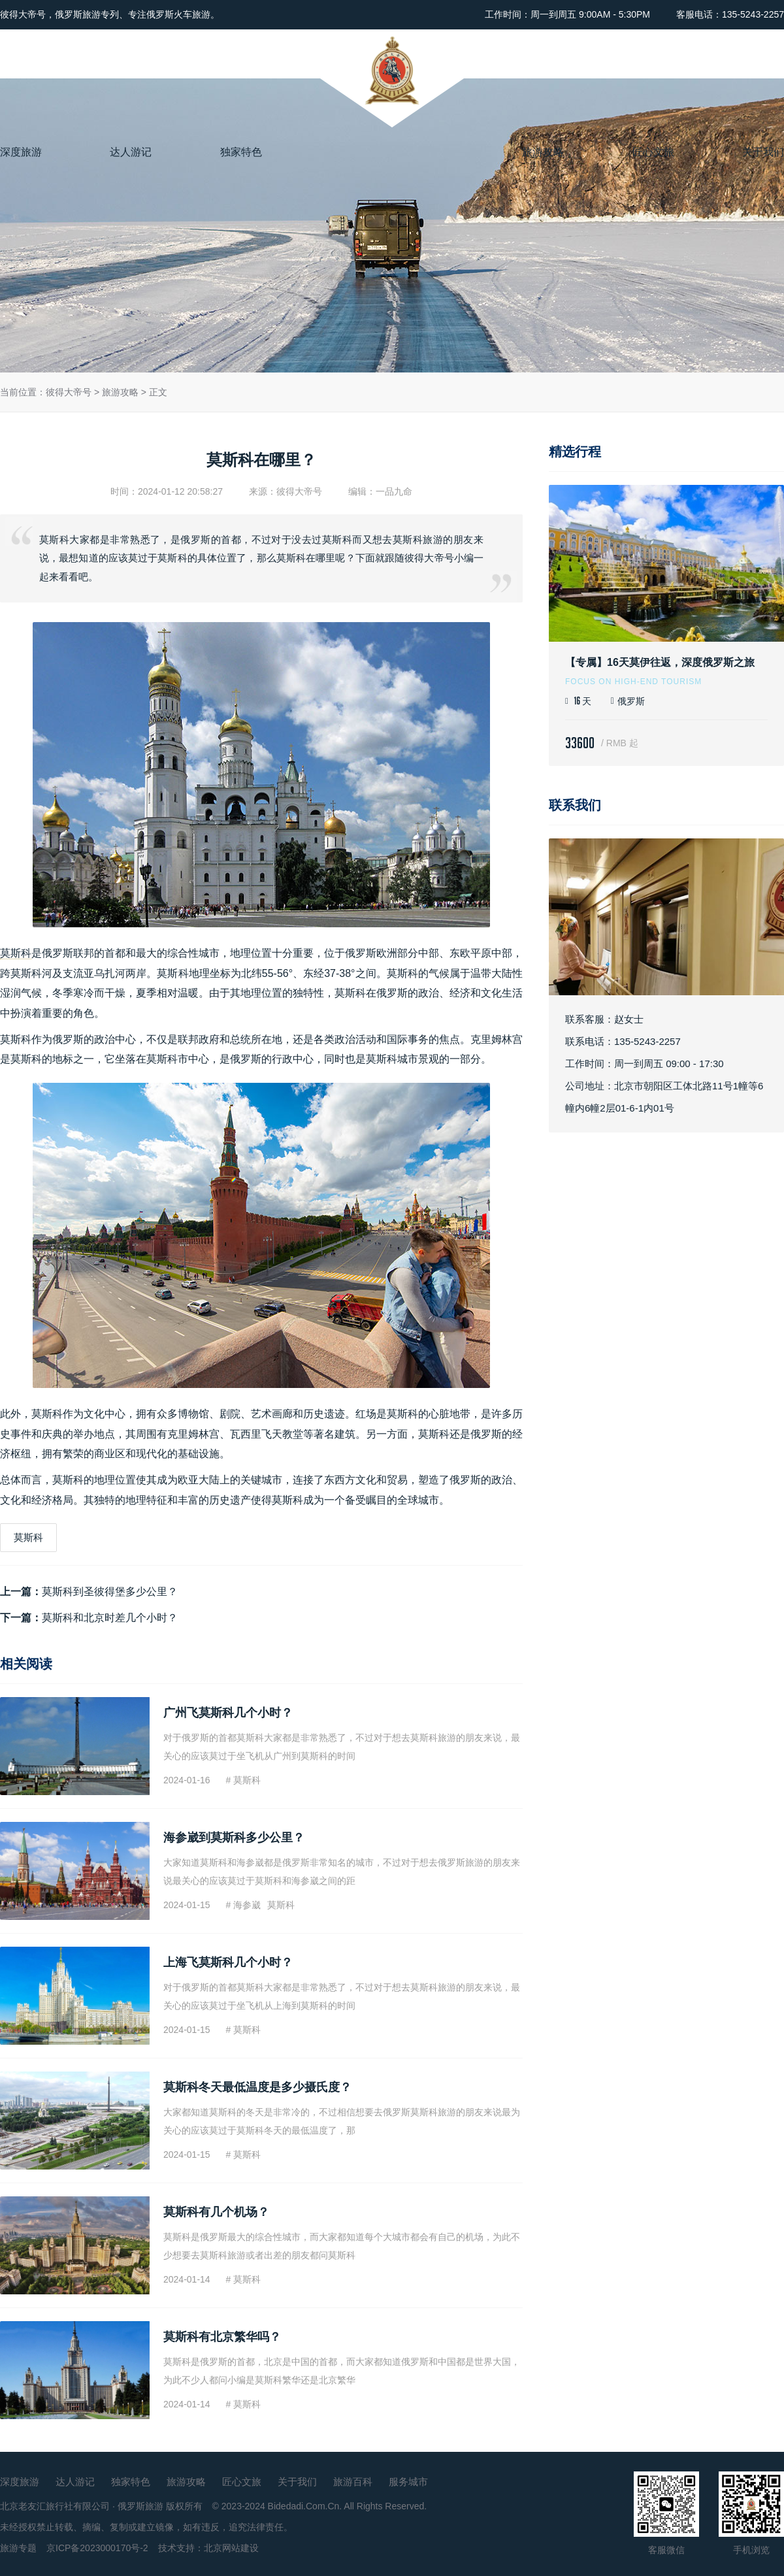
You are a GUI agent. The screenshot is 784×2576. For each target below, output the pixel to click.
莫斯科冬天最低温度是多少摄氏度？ (257, 2087)
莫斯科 (15, 953)
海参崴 (247, 1905)
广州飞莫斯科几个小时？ (228, 1712)
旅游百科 (352, 2481)
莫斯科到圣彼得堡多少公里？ (110, 1591)
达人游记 (131, 151)
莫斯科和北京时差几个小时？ (110, 1617)
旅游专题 (18, 2548)
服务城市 (408, 2481)
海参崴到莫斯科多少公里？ (233, 1837)
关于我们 (763, 151)
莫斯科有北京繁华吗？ (222, 2336)
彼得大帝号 (68, 392)
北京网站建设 (231, 2548)
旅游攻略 (543, 151)
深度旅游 (21, 151)
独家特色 (241, 151)
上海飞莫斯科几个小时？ (228, 1962)
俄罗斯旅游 (140, 2506)
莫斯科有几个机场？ (216, 2212)
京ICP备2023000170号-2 (97, 2548)
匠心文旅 (653, 151)
